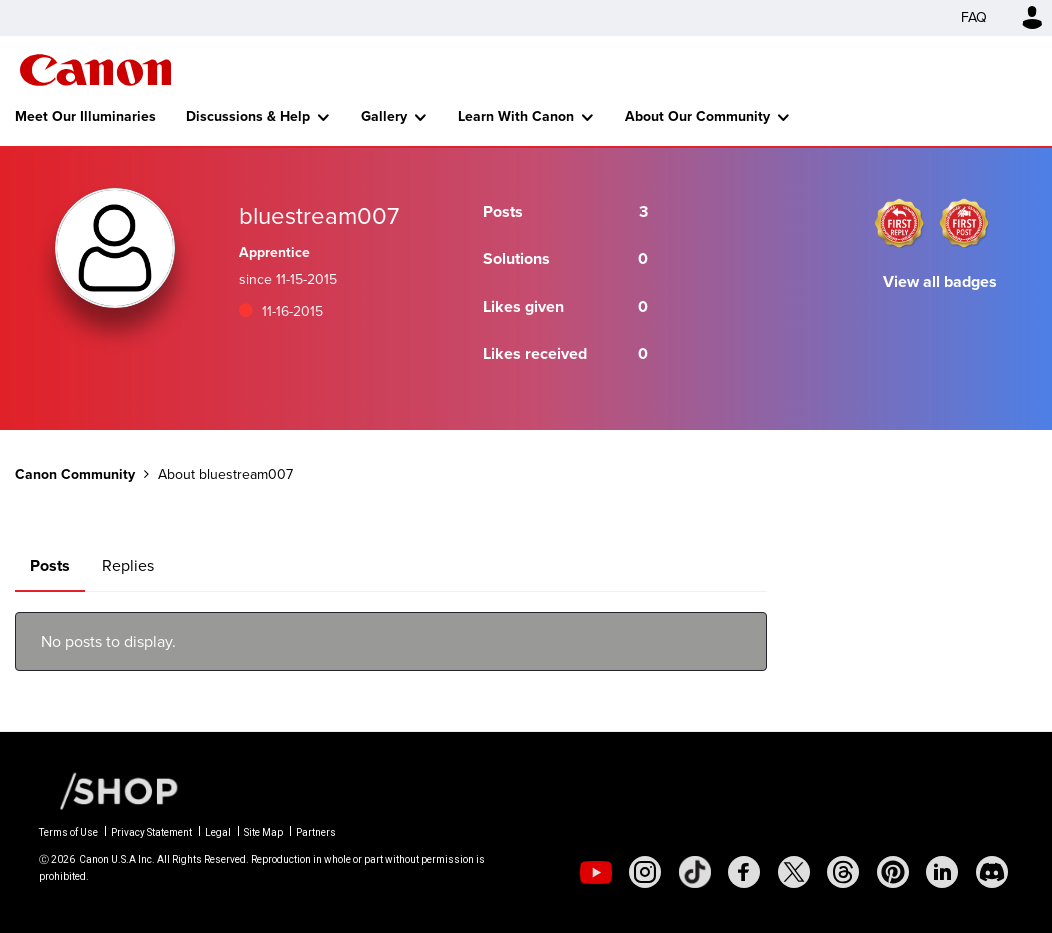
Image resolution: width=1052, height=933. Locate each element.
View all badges (940, 281)
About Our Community (697, 116)
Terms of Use (68, 832)
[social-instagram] (645, 872)
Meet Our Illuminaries (85, 116)
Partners (316, 832)
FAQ (974, 17)
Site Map (263, 832)
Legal (218, 832)
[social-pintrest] (893, 872)
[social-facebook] (744, 872)
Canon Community (95, 70)
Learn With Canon (516, 116)
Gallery (384, 116)
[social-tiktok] (695, 872)
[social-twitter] (794, 872)
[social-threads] (843, 872)
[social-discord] (992, 872)
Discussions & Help (248, 116)
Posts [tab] (50, 565)
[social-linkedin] (942, 872)
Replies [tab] (128, 565)
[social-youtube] (596, 872)
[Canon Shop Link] (109, 790)
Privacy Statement (151, 832)
